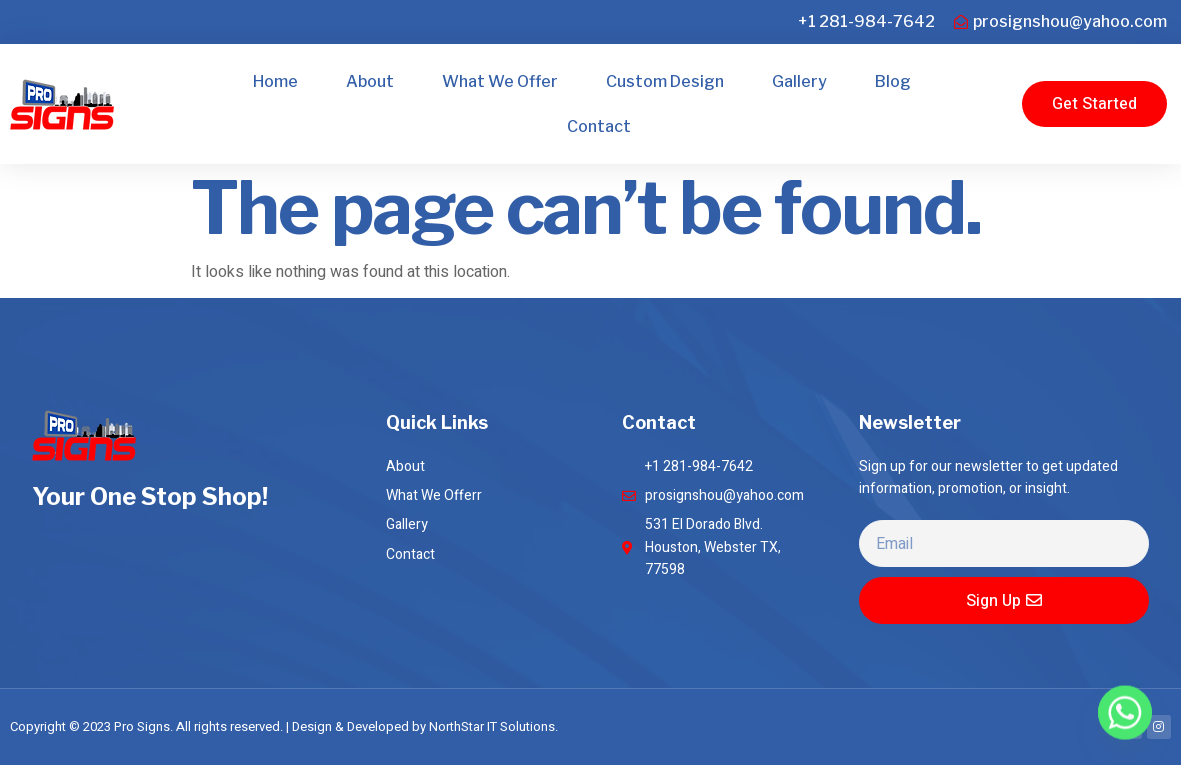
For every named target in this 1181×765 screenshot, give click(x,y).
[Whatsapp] (1125, 713)
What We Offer (500, 81)
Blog (893, 81)
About (370, 81)
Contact (599, 126)
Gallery (799, 81)
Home (275, 81)
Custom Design (665, 81)
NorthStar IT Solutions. (493, 726)
